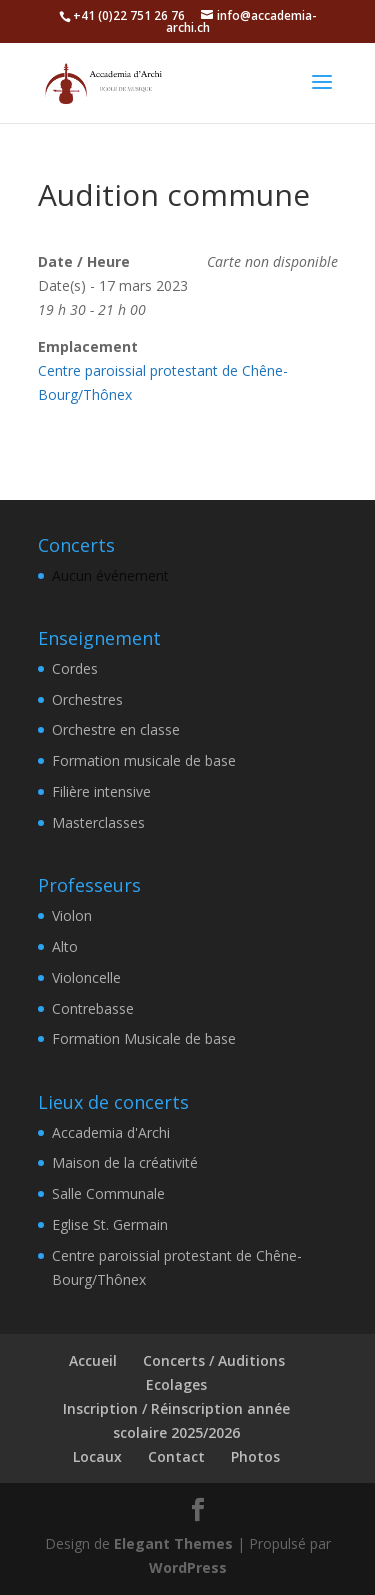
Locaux (97, 1456)
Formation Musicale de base (144, 1038)
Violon (72, 915)
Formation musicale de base (144, 760)
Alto (65, 946)
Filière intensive (101, 791)
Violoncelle (86, 977)
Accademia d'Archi (111, 1132)
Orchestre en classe (116, 729)
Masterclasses (98, 822)
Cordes (75, 668)
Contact (176, 1456)
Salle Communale (108, 1193)
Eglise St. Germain (110, 1224)
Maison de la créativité (125, 1162)
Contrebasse (93, 1008)
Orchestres (87, 699)
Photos (255, 1456)
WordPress (188, 1567)
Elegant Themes (173, 1543)
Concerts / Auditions (214, 1360)
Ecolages (176, 1384)
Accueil (93, 1360)
